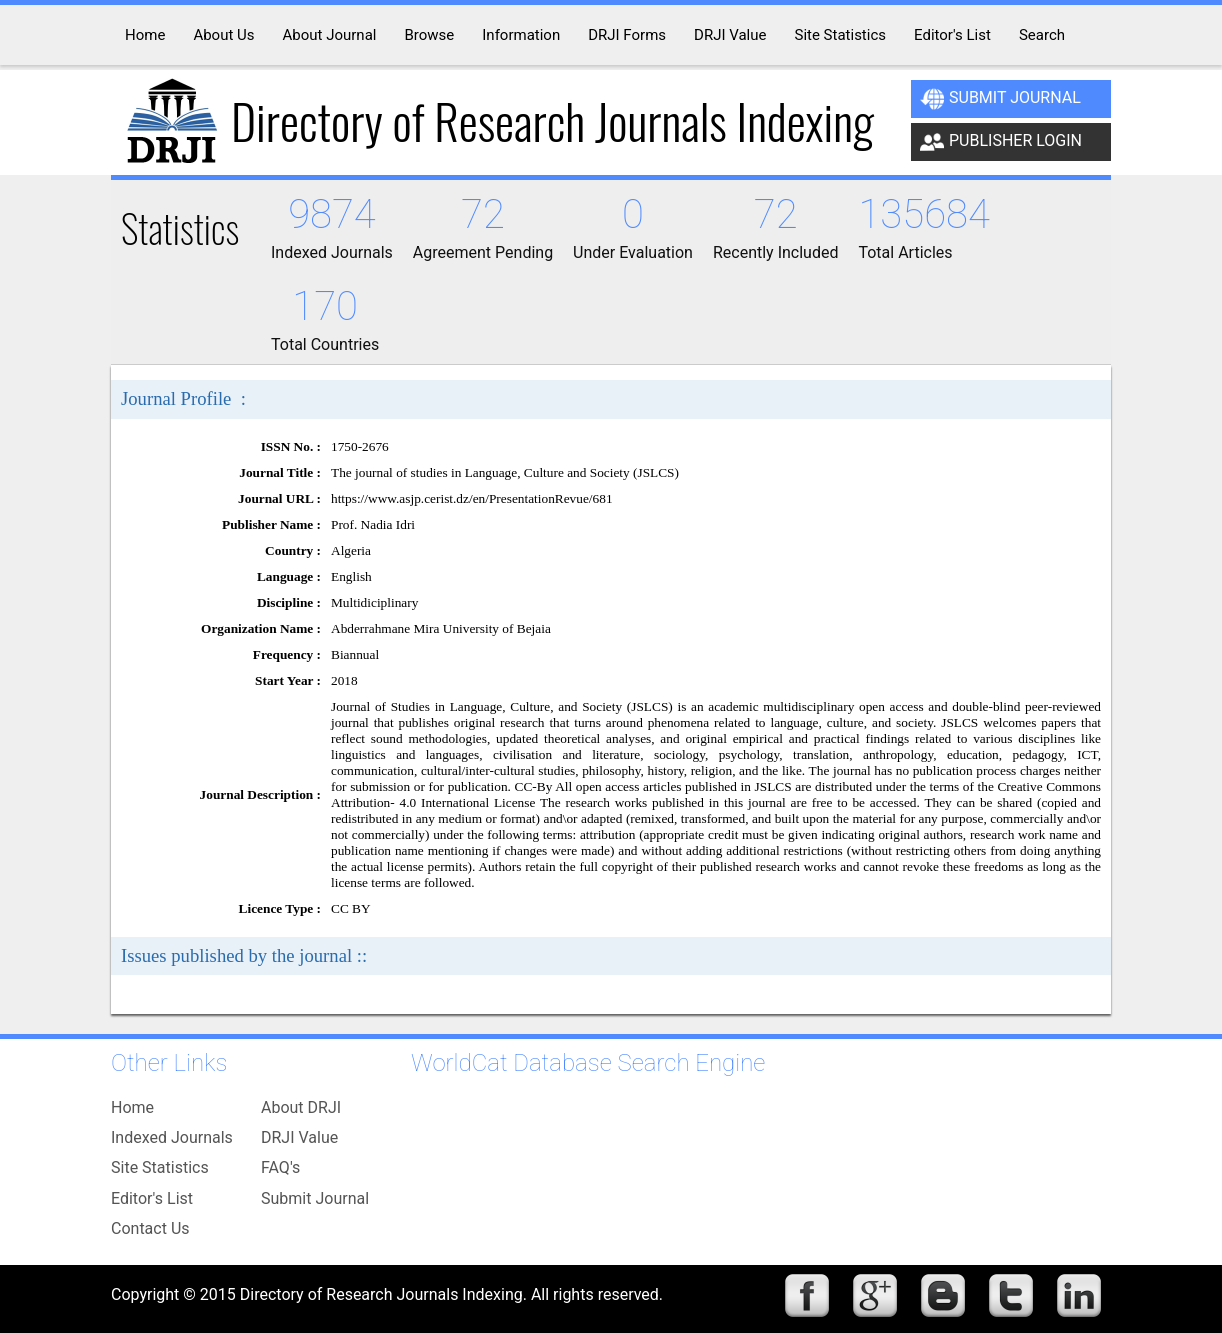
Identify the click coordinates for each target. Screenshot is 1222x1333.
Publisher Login (1001, 142)
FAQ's (280, 1167)
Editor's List (152, 1198)
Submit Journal (1000, 99)
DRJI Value (299, 1137)
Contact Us (150, 1228)
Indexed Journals (172, 1137)
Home (132, 1107)
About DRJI (301, 1107)
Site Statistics (160, 1167)
